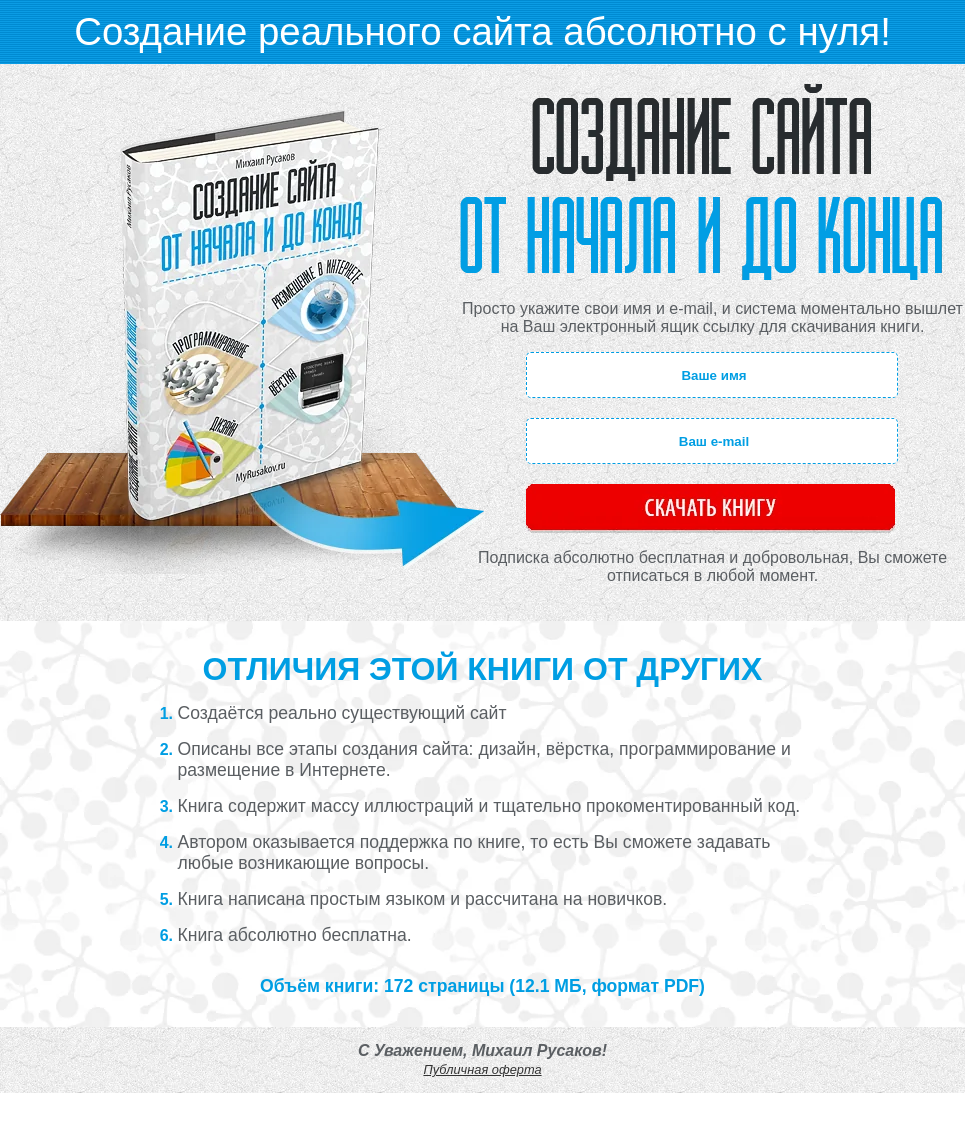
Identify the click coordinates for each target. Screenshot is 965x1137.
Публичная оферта (482, 1069)
